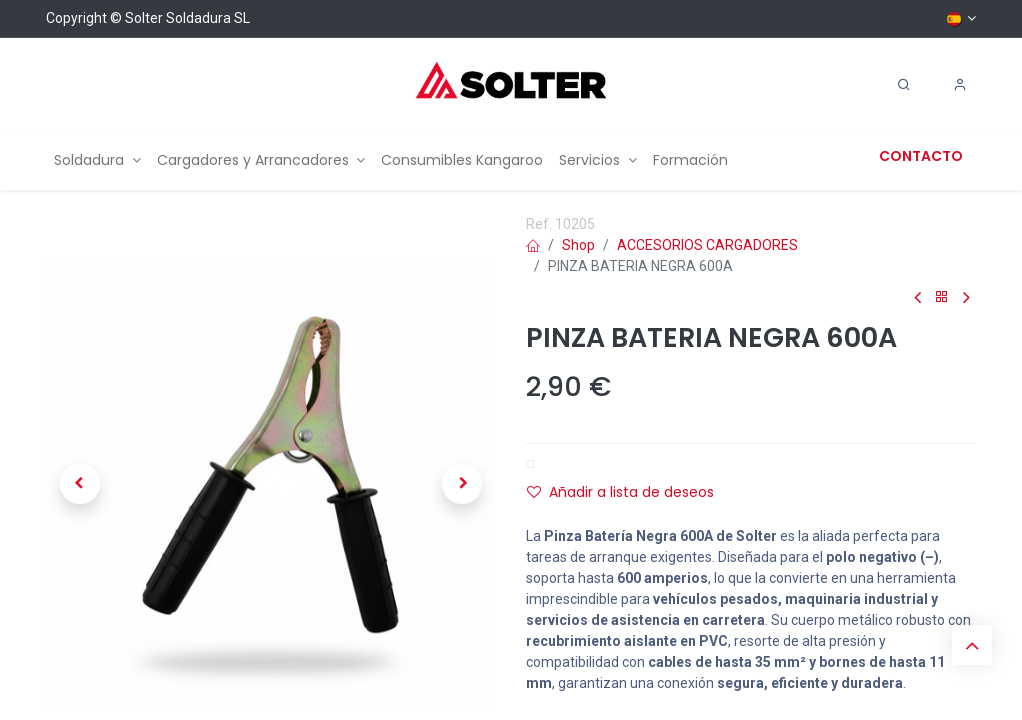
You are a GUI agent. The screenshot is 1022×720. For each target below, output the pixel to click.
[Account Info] (960, 85)
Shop (578, 245)
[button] (80, 484)
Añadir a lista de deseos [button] (620, 492)
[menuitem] (97, 160)
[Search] (904, 85)
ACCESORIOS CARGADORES (707, 245)
